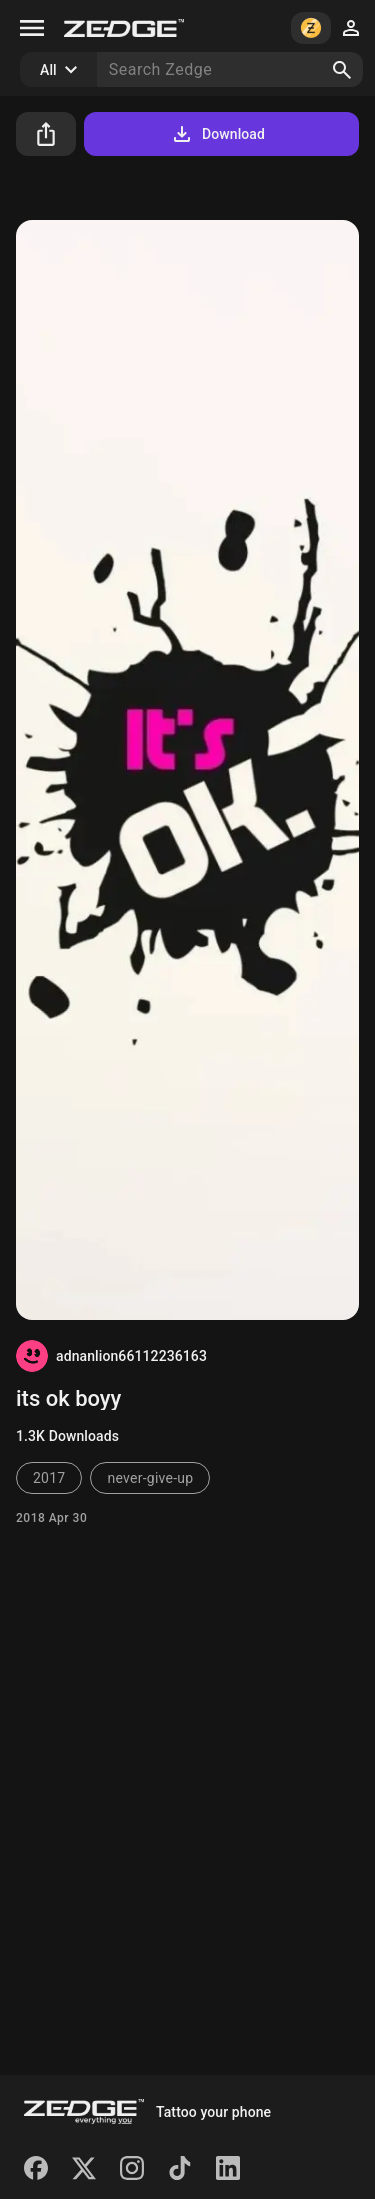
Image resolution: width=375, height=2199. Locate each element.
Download (217, 134)
